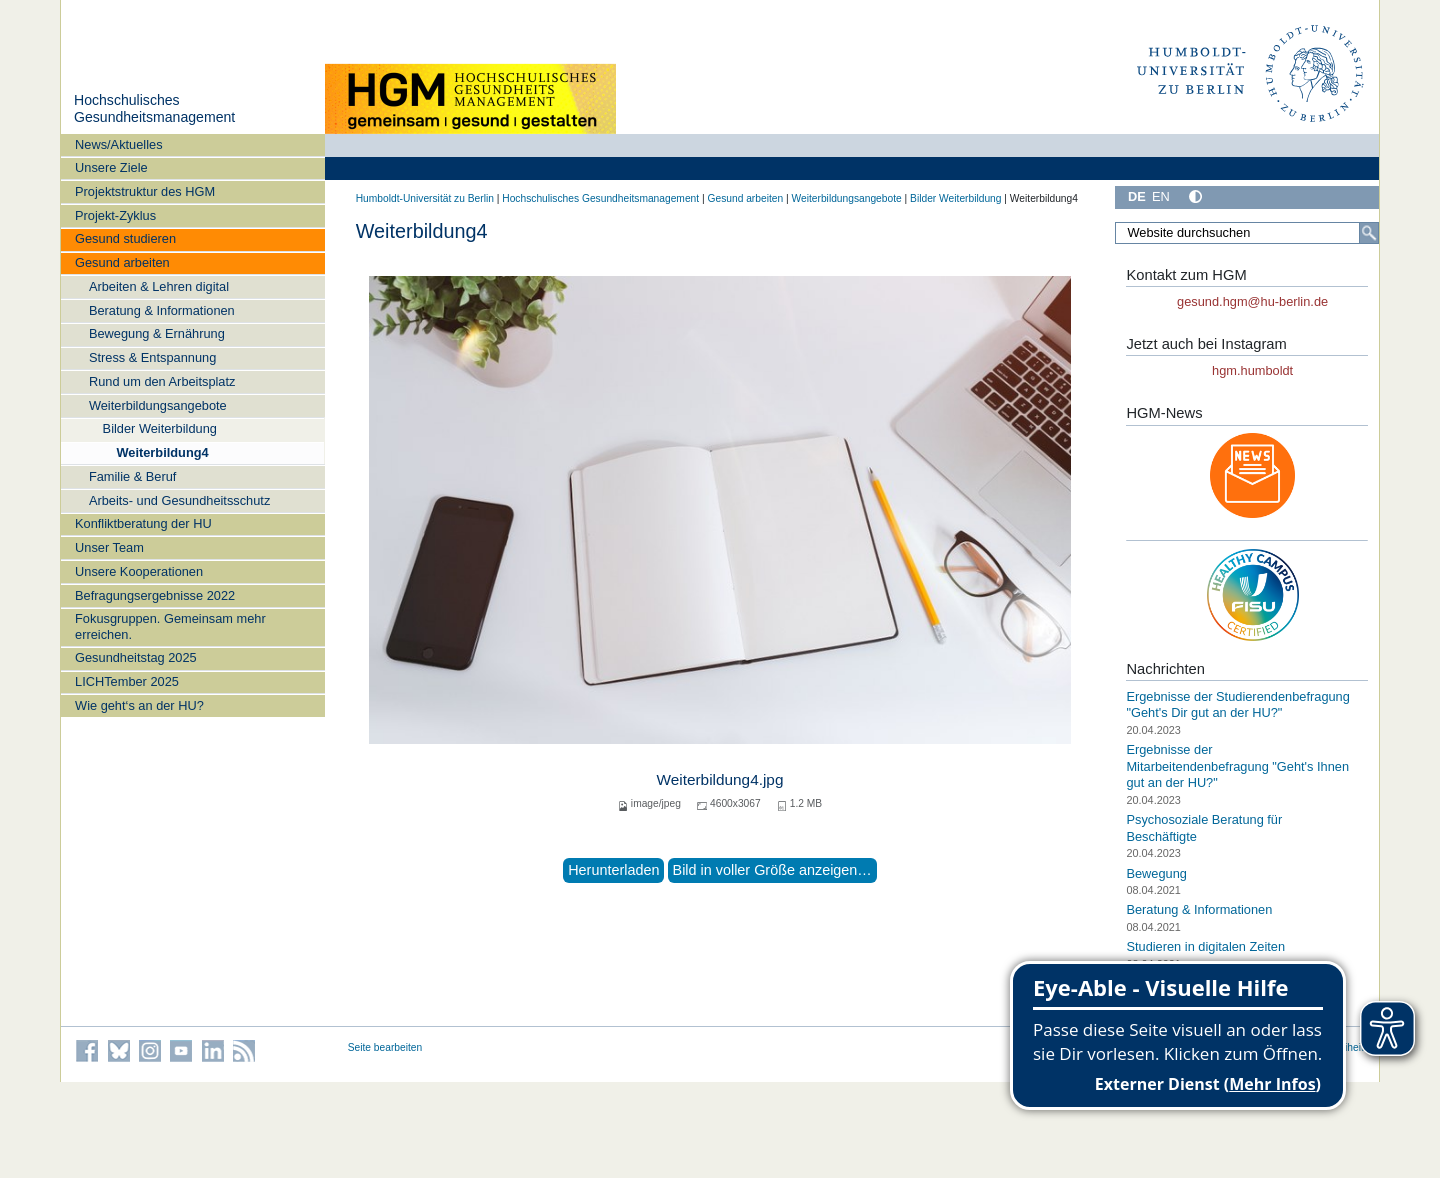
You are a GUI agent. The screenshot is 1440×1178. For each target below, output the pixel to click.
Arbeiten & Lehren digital (159, 286)
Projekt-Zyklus (115, 215)
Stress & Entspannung (152, 357)
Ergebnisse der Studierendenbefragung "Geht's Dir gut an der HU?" (1237, 705)
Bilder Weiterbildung (160, 428)
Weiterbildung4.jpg (720, 779)
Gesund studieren (125, 238)
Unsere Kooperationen (139, 571)
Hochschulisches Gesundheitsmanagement (154, 109)
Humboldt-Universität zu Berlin (425, 198)
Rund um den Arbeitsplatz (162, 381)
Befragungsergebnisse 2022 (155, 595)
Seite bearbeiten (385, 1047)
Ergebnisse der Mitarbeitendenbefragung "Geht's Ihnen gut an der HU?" (1237, 766)
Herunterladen (613, 870)
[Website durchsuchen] (1247, 233)
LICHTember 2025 (127, 681)
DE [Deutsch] (1137, 196)
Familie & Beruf (132, 476)
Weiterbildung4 (162, 452)
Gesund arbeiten (122, 262)
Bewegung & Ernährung (157, 333)
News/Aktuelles (118, 144)
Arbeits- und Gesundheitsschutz (179, 500)
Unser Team (109, 547)
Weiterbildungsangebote (158, 405)
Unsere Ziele (111, 167)
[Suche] (1369, 233)
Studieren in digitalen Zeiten (1205, 946)
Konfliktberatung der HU (143, 523)
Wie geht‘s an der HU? (139, 705)
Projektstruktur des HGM (145, 191)
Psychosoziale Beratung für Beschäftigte (1204, 828)
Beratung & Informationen (162, 310)
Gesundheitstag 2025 (136, 657)
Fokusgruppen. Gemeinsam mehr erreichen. (170, 626)
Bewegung (1156, 872)
